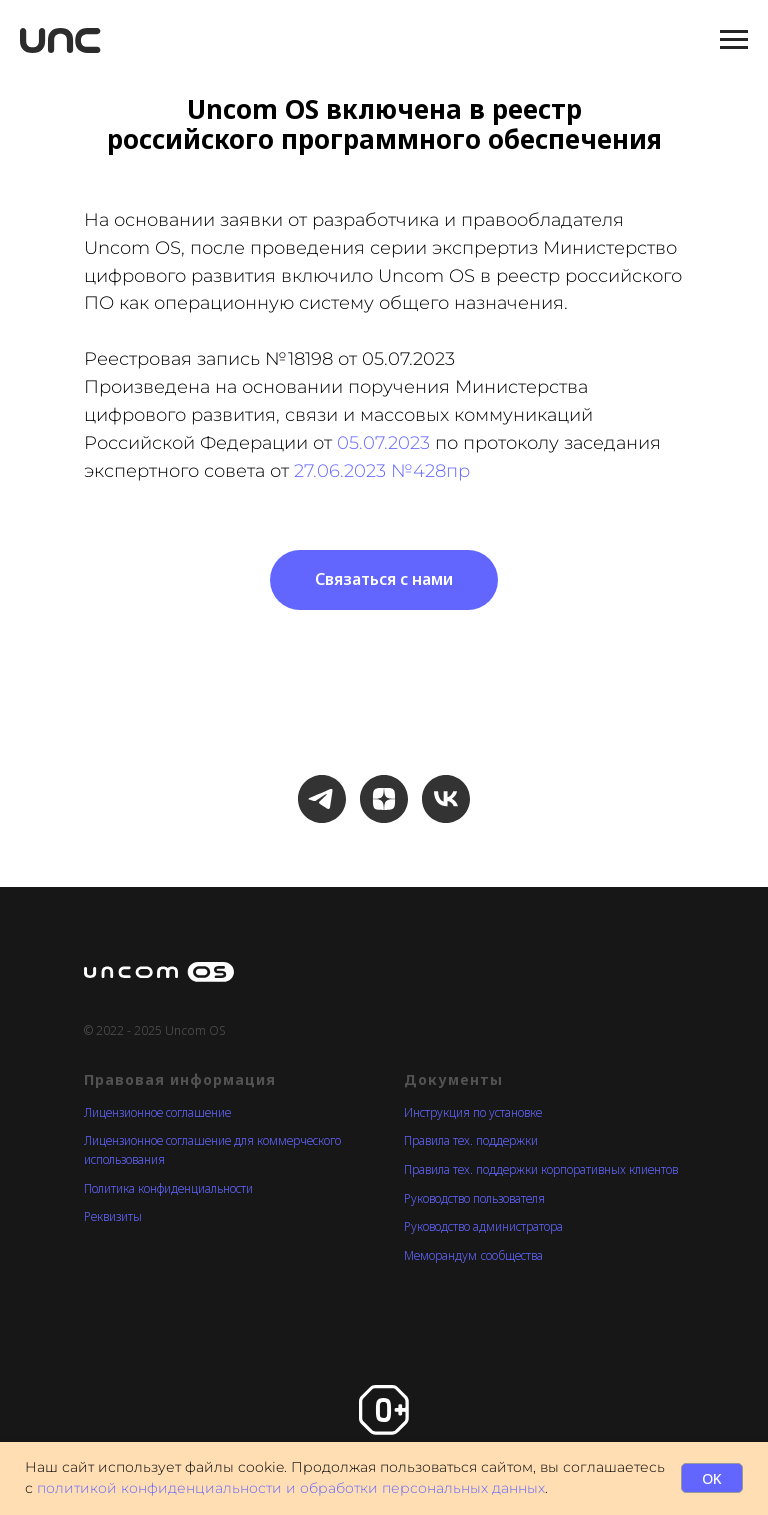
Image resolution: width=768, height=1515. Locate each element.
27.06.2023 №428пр (382, 471)
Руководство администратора (483, 1226)
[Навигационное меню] (734, 40)
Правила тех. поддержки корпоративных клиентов (541, 1169)
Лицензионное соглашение (157, 1112)
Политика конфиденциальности (168, 1188)
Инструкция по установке (473, 1112)
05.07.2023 (383, 443)
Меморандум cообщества (473, 1255)
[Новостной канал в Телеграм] (322, 799)
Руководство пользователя (474, 1198)
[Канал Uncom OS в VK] (446, 799)
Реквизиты (113, 1216)
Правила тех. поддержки (471, 1140)
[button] (384, 580)
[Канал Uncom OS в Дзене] (384, 799)
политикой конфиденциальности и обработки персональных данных (291, 1488)
